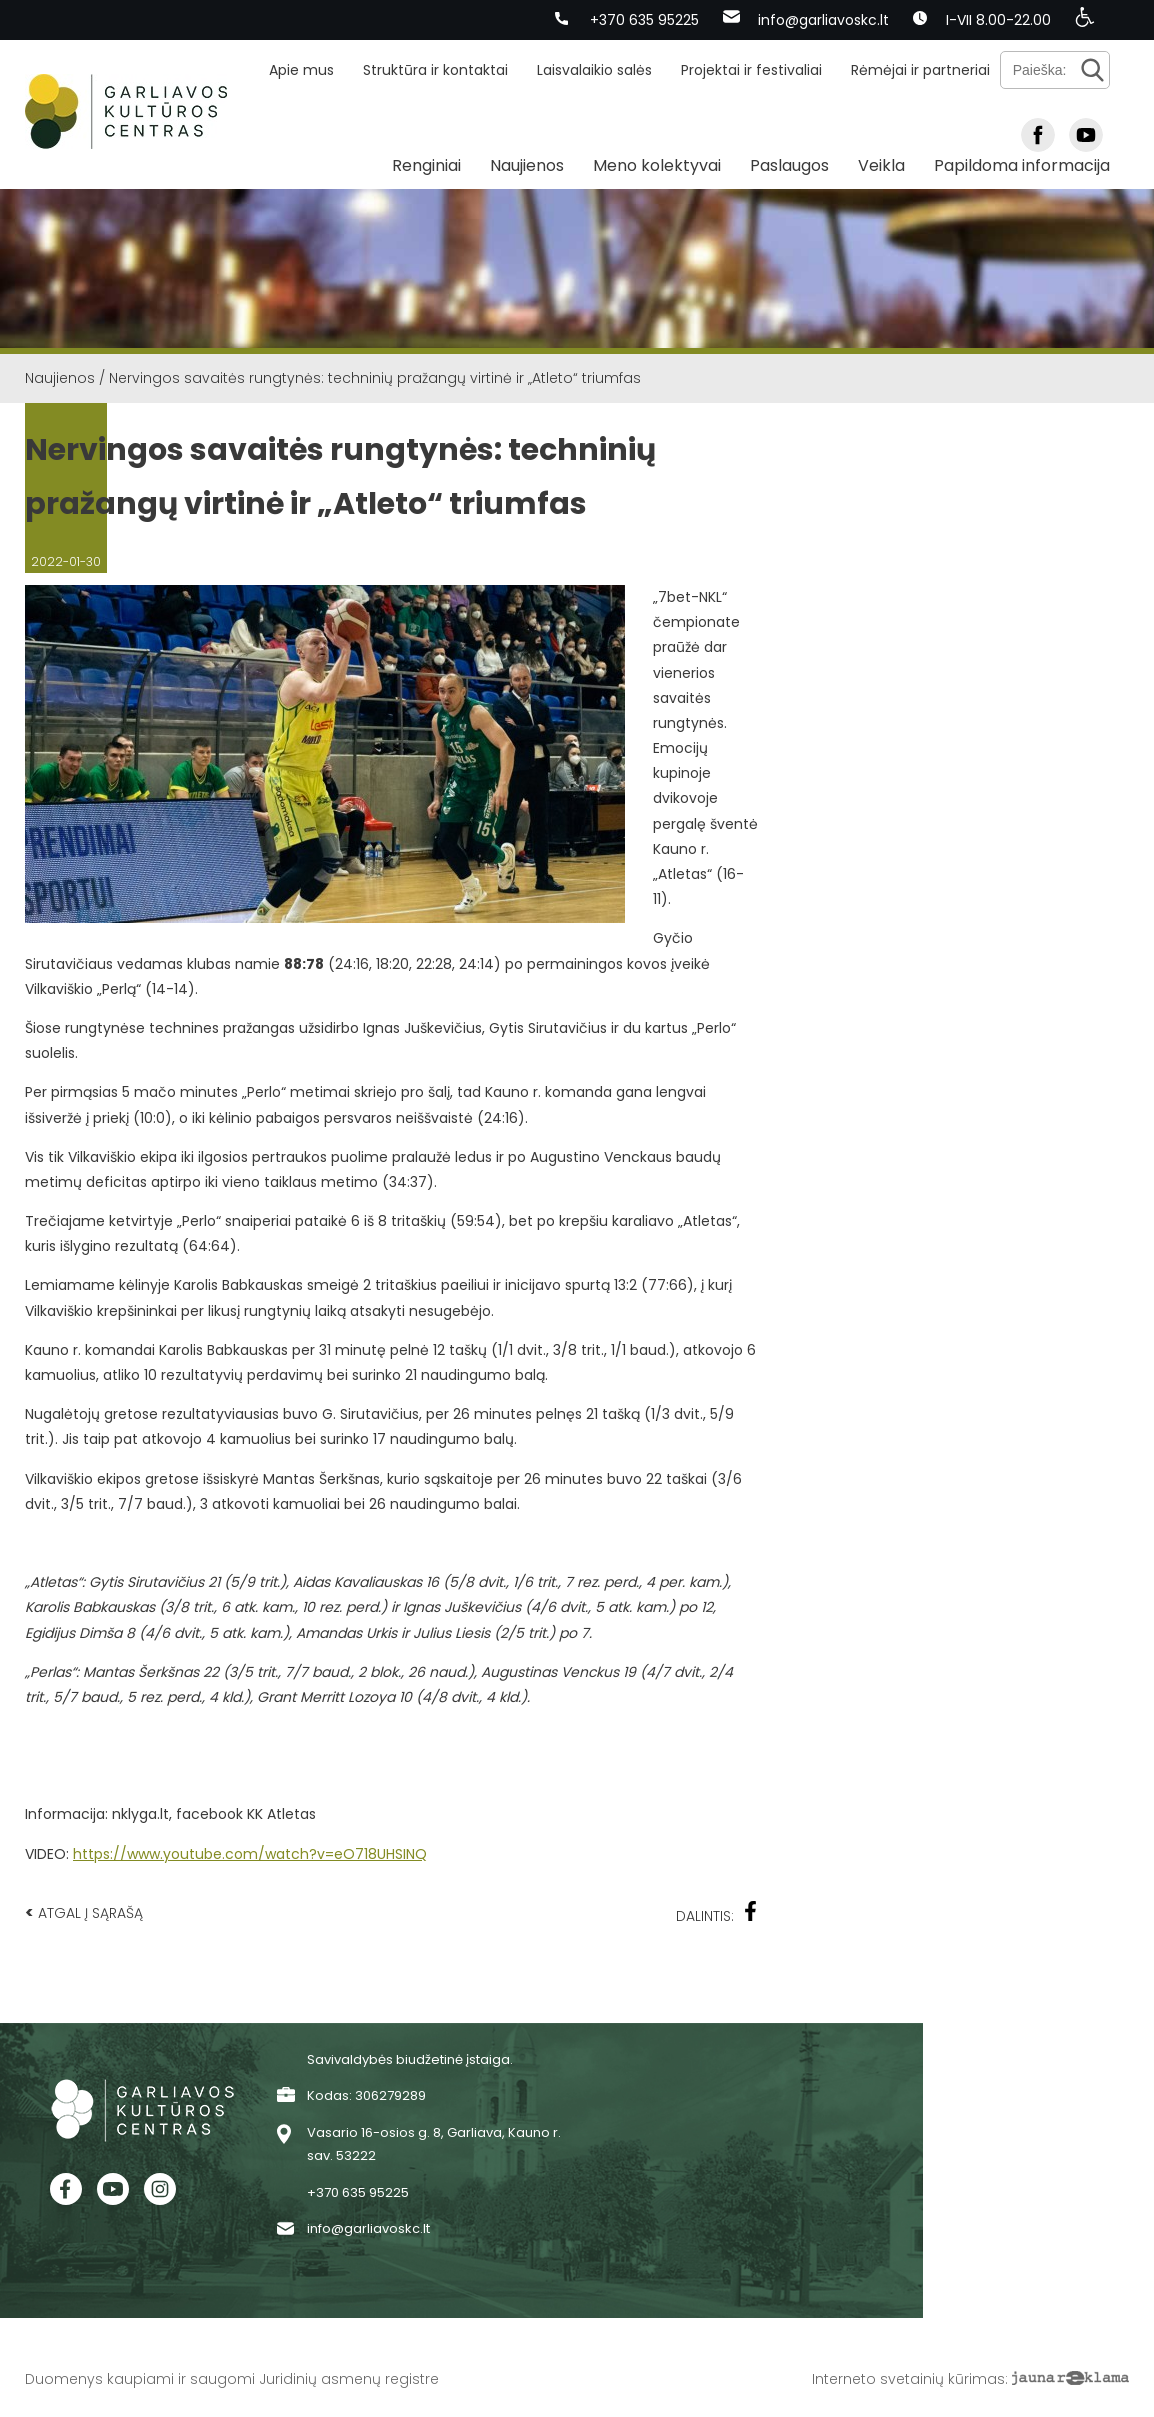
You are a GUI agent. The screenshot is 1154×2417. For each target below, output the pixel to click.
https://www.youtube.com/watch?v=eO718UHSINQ (250, 1854)
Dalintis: (717, 1913)
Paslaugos (789, 165)
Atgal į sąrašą (84, 1912)
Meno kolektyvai (657, 165)
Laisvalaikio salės (594, 70)
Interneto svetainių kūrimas (908, 2379)
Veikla (881, 165)
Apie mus (301, 70)
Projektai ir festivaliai (751, 70)
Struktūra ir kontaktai (435, 70)
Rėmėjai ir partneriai (920, 70)
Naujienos (527, 165)
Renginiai (426, 165)
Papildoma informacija (1022, 165)
